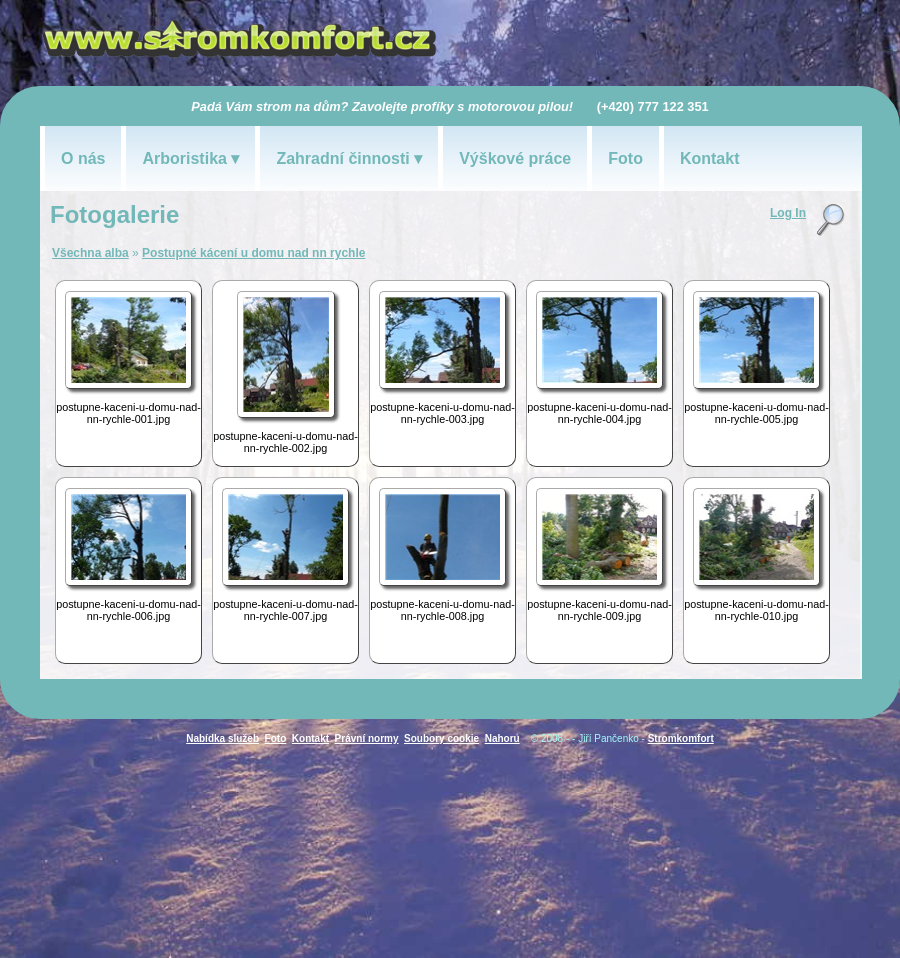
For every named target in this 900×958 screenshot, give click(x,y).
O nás (83, 158)
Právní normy (367, 738)
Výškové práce (515, 158)
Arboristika (184, 158)
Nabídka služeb (222, 738)
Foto (625, 158)
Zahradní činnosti (342, 158)
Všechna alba (90, 253)
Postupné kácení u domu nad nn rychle (253, 253)
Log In (788, 213)
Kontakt (710, 158)
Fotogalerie (114, 214)
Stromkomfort (681, 738)
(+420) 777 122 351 (653, 106)
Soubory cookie (441, 738)
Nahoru (502, 738)
